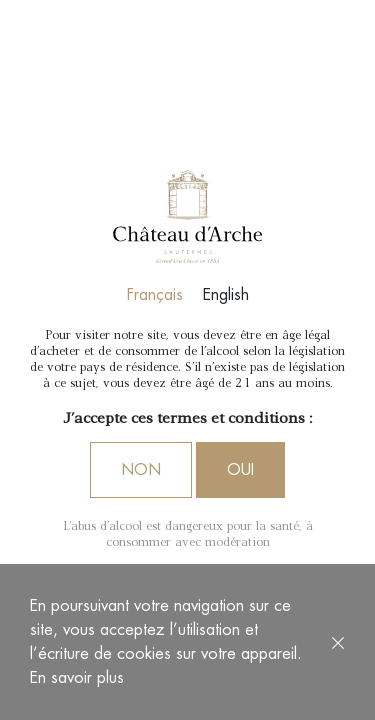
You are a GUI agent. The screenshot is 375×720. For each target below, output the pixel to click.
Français (155, 295)
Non (141, 470)
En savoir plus (77, 678)
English (226, 295)
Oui (240, 470)
